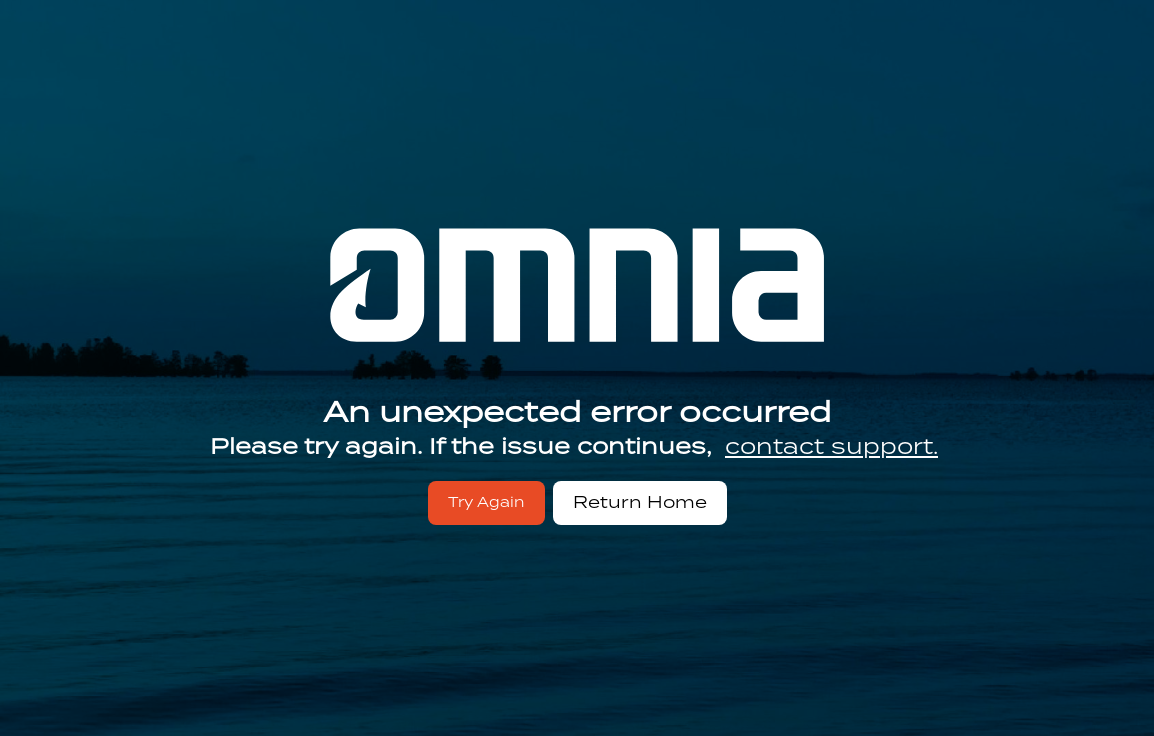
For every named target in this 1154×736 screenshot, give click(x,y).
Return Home (640, 502)
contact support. (831, 445)
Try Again (486, 502)
